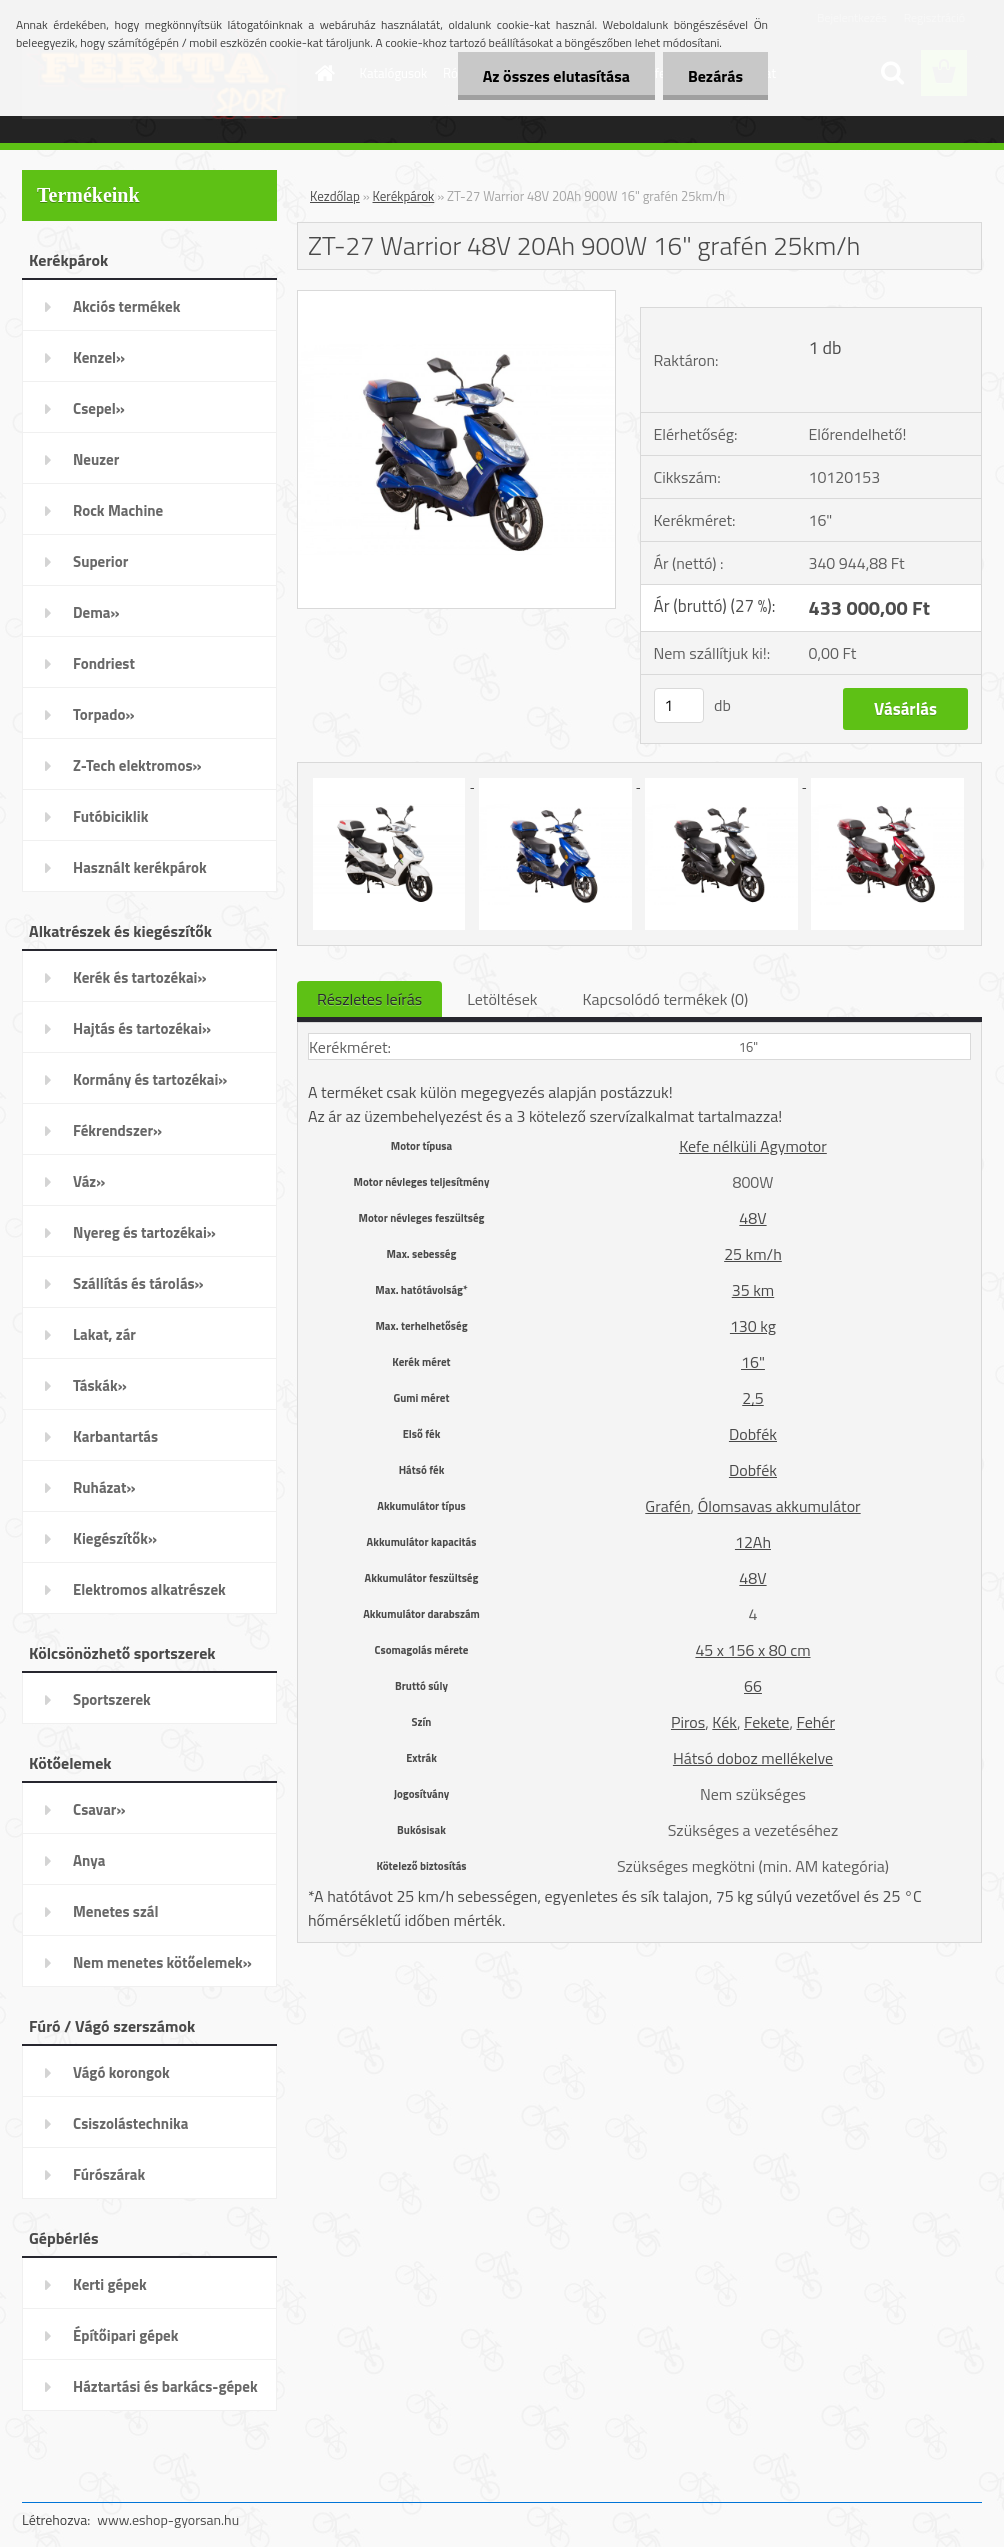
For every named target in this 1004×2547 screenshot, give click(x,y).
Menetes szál (115, 1911)
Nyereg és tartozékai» (144, 1232)
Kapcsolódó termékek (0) (665, 999)
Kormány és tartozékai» (150, 1079)
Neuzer (96, 459)
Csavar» (99, 1809)
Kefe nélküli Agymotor (753, 1146)
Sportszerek (112, 1699)
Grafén (667, 1506)
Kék (724, 1722)
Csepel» (99, 408)
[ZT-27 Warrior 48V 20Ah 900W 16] (456, 299)
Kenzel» (99, 357)
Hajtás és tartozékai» (142, 1028)
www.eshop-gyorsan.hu (168, 2519)
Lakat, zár (104, 1334)
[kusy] (679, 705)
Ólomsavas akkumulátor (779, 1506)
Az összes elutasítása (556, 76)
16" (753, 1362)
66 (753, 1686)
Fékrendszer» (117, 1130)
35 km (753, 1290)
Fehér (816, 1722)
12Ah (753, 1542)
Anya (89, 1860)
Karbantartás (115, 1436)
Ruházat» (104, 1487)
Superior (100, 561)
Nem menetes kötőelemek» (162, 1962)
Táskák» (100, 1385)
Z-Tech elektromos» (137, 765)
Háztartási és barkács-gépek (165, 2386)
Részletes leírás (369, 999)
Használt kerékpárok (140, 867)
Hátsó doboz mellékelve (753, 1758)
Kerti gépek (110, 2284)
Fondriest (104, 663)
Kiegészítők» (115, 1538)
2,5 (753, 1398)
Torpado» (104, 714)
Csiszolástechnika (130, 2123)
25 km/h (753, 1254)
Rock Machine (118, 510)
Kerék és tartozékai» (140, 977)
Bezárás (715, 76)
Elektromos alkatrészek (149, 1589)
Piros (688, 1722)
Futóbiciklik (110, 816)
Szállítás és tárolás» (138, 1283)
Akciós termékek (126, 306)
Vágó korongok (121, 2072)
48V (752, 1218)
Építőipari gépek (125, 2335)
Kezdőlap (335, 196)
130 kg (753, 1326)
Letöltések (502, 999)
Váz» (89, 1181)
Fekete (766, 1722)
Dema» (96, 612)
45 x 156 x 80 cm (752, 1650)
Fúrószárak (109, 2174)
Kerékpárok (404, 196)
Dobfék (753, 1434)
